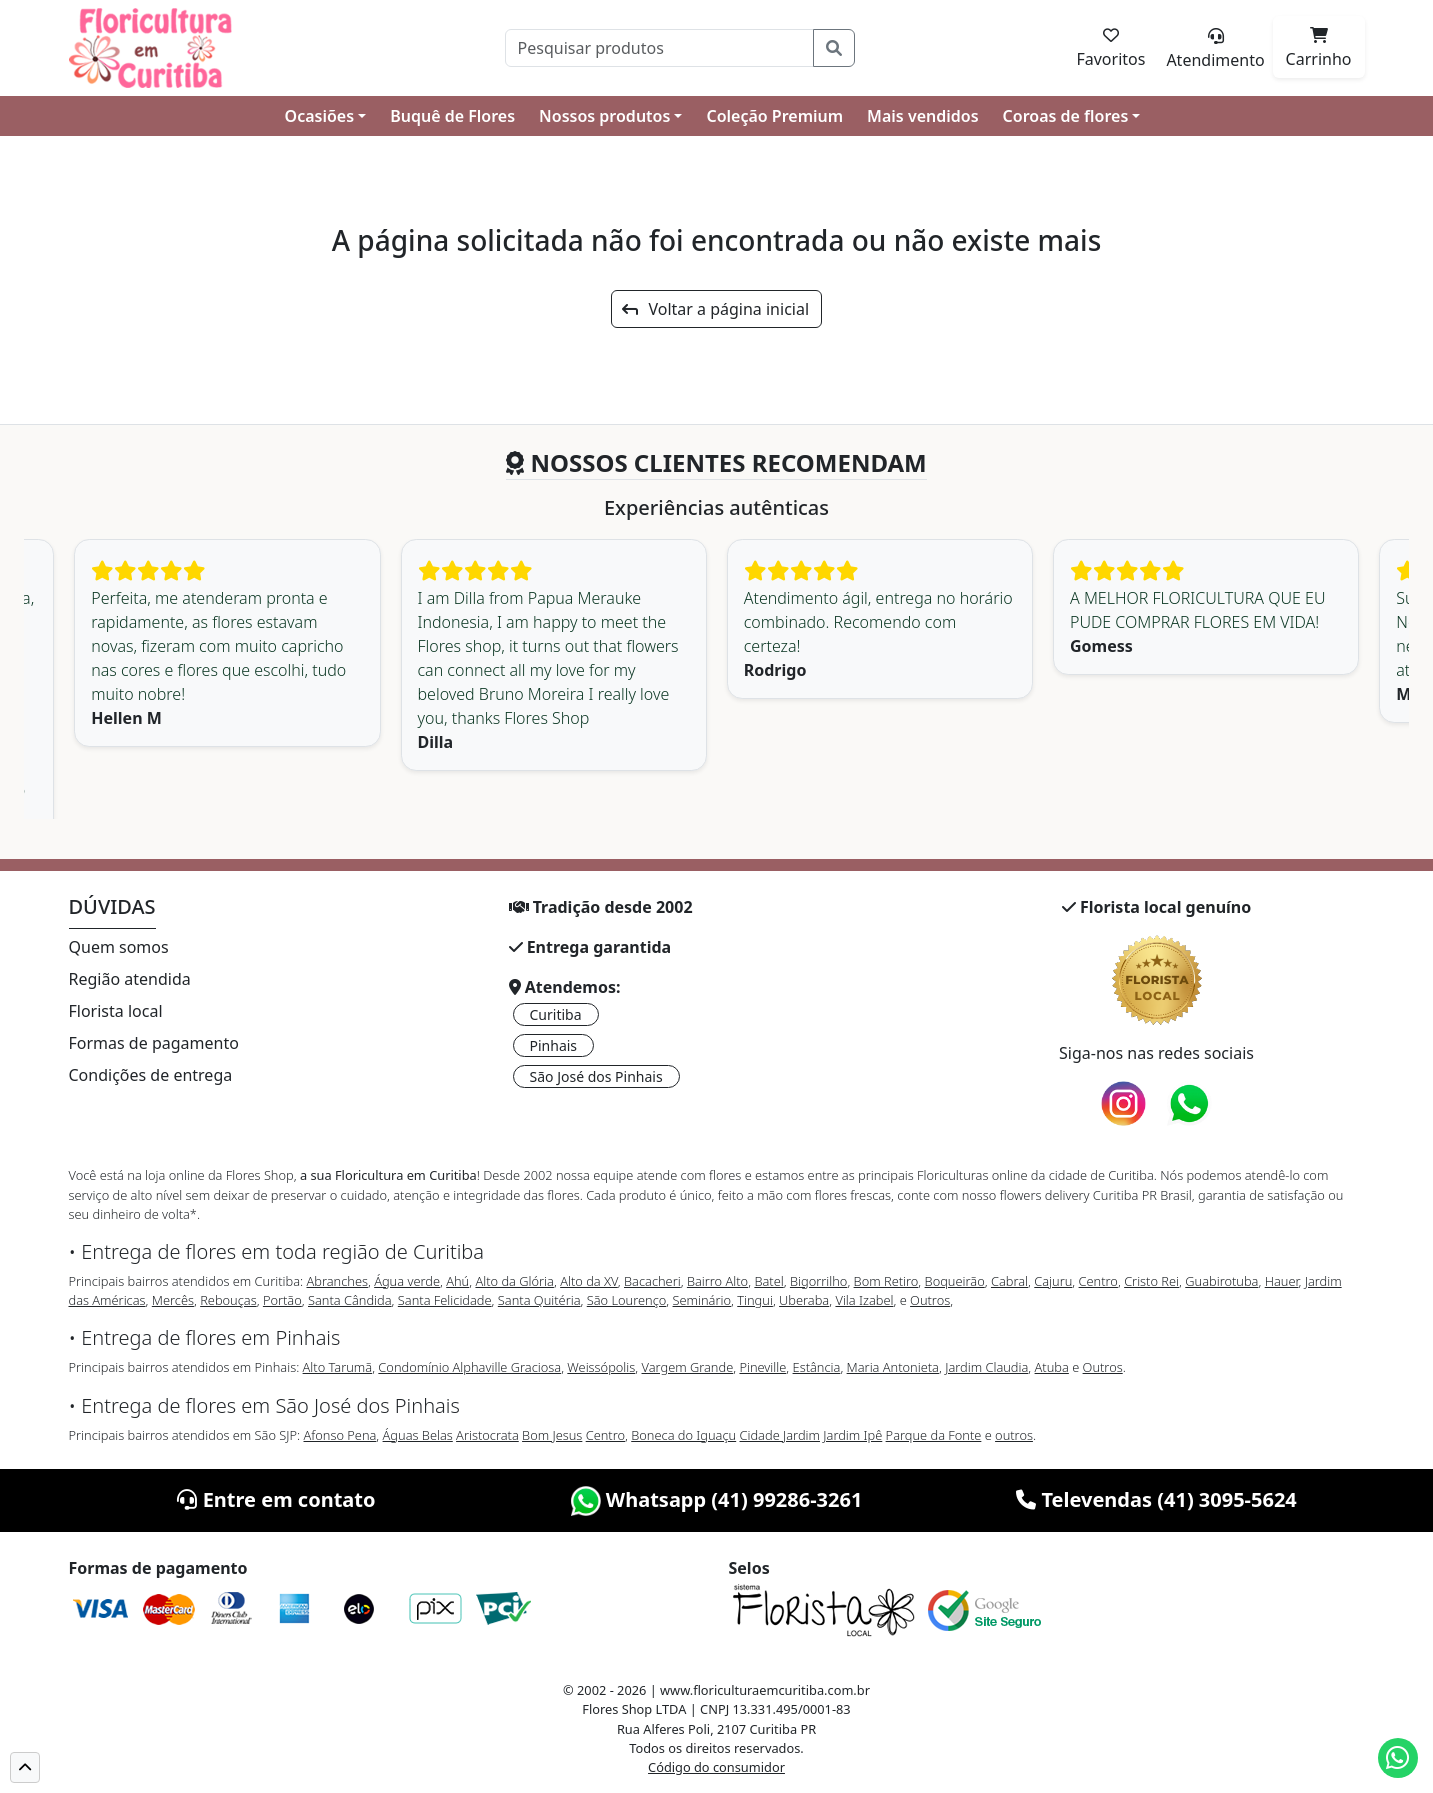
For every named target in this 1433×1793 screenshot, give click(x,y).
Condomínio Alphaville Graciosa (469, 1367)
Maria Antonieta (893, 1367)
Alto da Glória (514, 1281)
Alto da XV (589, 1281)
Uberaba (804, 1300)
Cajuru (1053, 1281)
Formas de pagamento (154, 1043)
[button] (25, 1767)
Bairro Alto (717, 1281)
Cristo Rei (1151, 1281)
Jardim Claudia (986, 1367)
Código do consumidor (716, 1767)
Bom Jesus (552, 1435)
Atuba (1052, 1367)
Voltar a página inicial (715, 309)
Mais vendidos (922, 116)
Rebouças (228, 1300)
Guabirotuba (1221, 1281)
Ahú (457, 1281)
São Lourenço (627, 1300)
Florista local (116, 1011)
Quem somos (119, 947)
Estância (817, 1367)
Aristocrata (487, 1435)
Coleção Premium (774, 116)
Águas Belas (418, 1435)
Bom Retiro (886, 1281)
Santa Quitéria (539, 1300)
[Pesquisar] (659, 48)
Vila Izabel (864, 1300)
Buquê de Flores (452, 116)
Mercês (173, 1300)
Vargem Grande (688, 1367)
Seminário (702, 1300)
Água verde (407, 1281)
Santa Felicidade (445, 1300)
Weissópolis (601, 1367)
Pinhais (554, 1045)
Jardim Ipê (852, 1435)
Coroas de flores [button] (1066, 116)
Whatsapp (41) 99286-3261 (717, 1499)
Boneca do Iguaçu (683, 1435)
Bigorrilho (818, 1281)
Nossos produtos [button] (604, 116)
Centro (1098, 1281)
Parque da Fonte (934, 1435)
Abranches (336, 1281)
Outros (930, 1300)
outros (1014, 1435)
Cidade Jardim (780, 1435)
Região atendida (130, 979)
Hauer (1282, 1281)
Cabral (1009, 1281)
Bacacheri (652, 1281)
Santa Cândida (350, 1300)
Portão (282, 1300)
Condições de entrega (151, 1075)
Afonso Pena (340, 1435)
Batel (768, 1281)
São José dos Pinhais (596, 1076)
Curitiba (556, 1014)
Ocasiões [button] (320, 116)
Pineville (762, 1367)
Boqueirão (955, 1281)
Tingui (755, 1300)
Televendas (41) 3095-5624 (1156, 1499)
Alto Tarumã (338, 1367)
